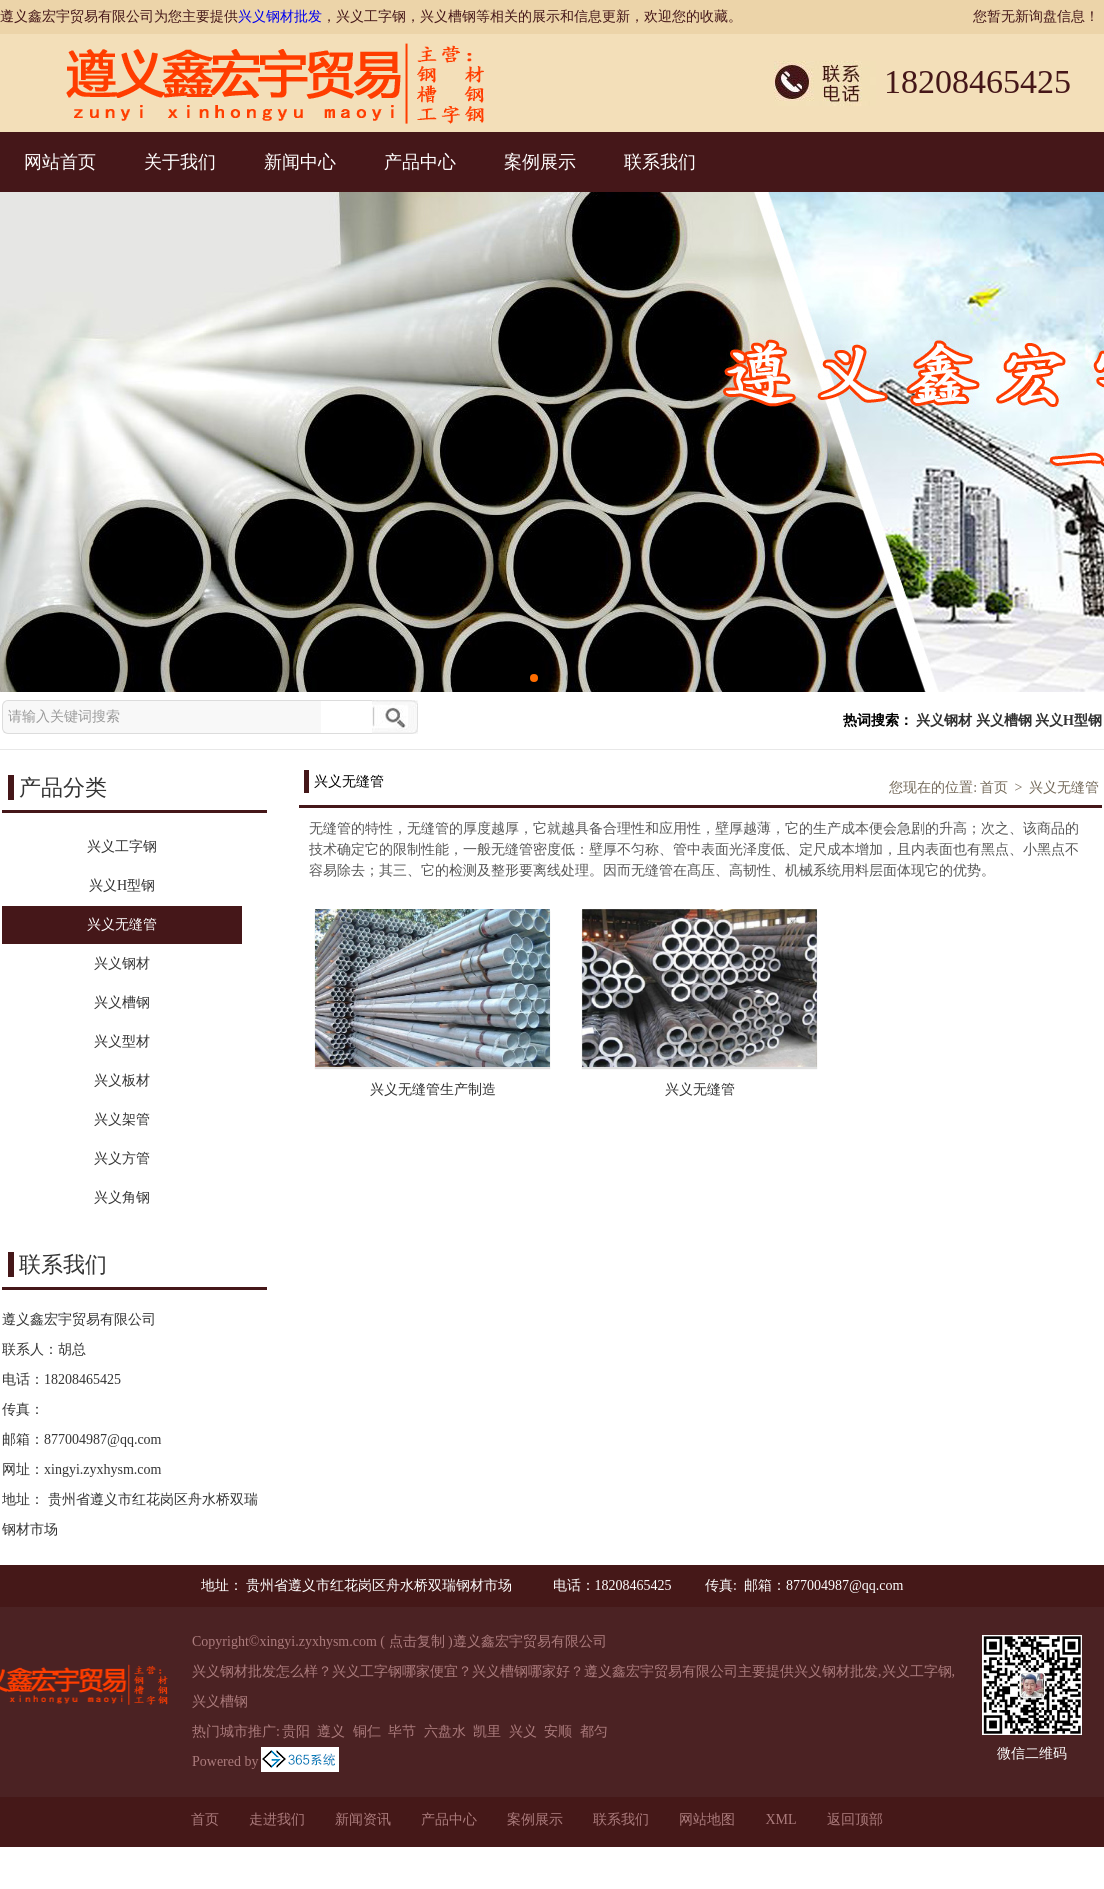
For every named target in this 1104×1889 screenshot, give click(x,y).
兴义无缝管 (1064, 787)
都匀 (594, 1731)
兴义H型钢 (1068, 720)
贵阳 (296, 1731)
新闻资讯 (363, 1819)
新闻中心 (300, 162)
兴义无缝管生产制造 (433, 1089)
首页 (994, 787)
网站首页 (60, 162)
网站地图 (707, 1819)
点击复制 (417, 1641)
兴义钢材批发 (280, 16)
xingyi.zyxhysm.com (102, 1469)
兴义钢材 (944, 720)
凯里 (487, 1731)
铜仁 (367, 1731)
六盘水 (445, 1731)
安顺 (558, 1731)
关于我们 (180, 162)
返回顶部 (855, 1819)
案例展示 (540, 162)
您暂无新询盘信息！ (1036, 16)
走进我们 (277, 1819)
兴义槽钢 (1004, 720)
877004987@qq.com (103, 1439)
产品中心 (420, 162)
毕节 (402, 1731)
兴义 (523, 1731)
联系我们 (660, 162)
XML (780, 1819)
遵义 (331, 1731)
